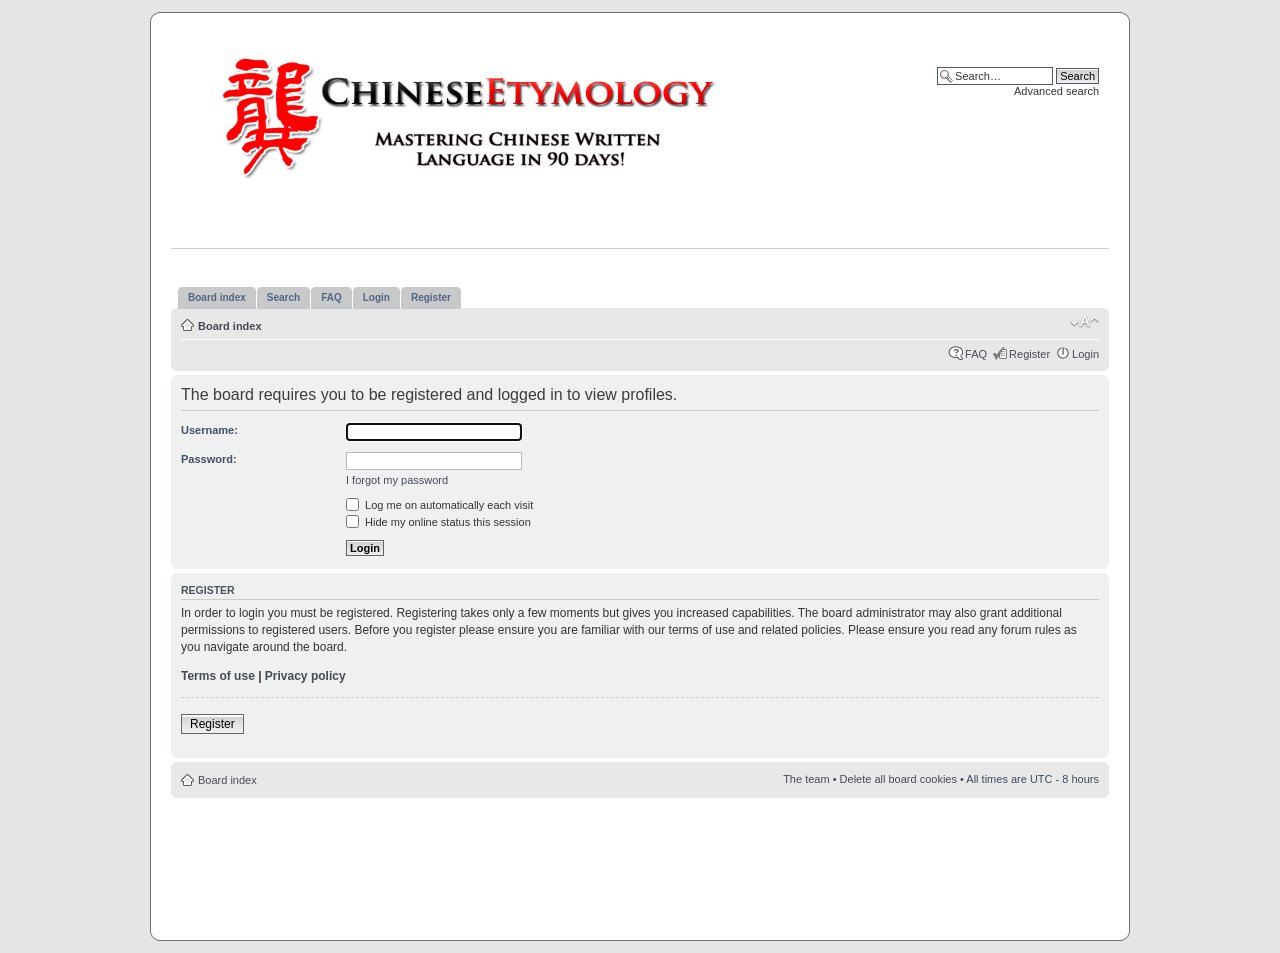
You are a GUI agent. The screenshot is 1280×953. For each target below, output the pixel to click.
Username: (209, 430)
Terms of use (218, 676)
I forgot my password (397, 480)
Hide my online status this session (438, 522)
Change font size (1084, 322)
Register (1029, 354)
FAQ (976, 354)
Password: (209, 459)
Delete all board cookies (898, 779)
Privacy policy (305, 676)
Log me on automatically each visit (439, 505)
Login (1085, 354)
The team (806, 779)
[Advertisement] (640, 858)
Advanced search (1056, 91)
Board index (230, 326)
